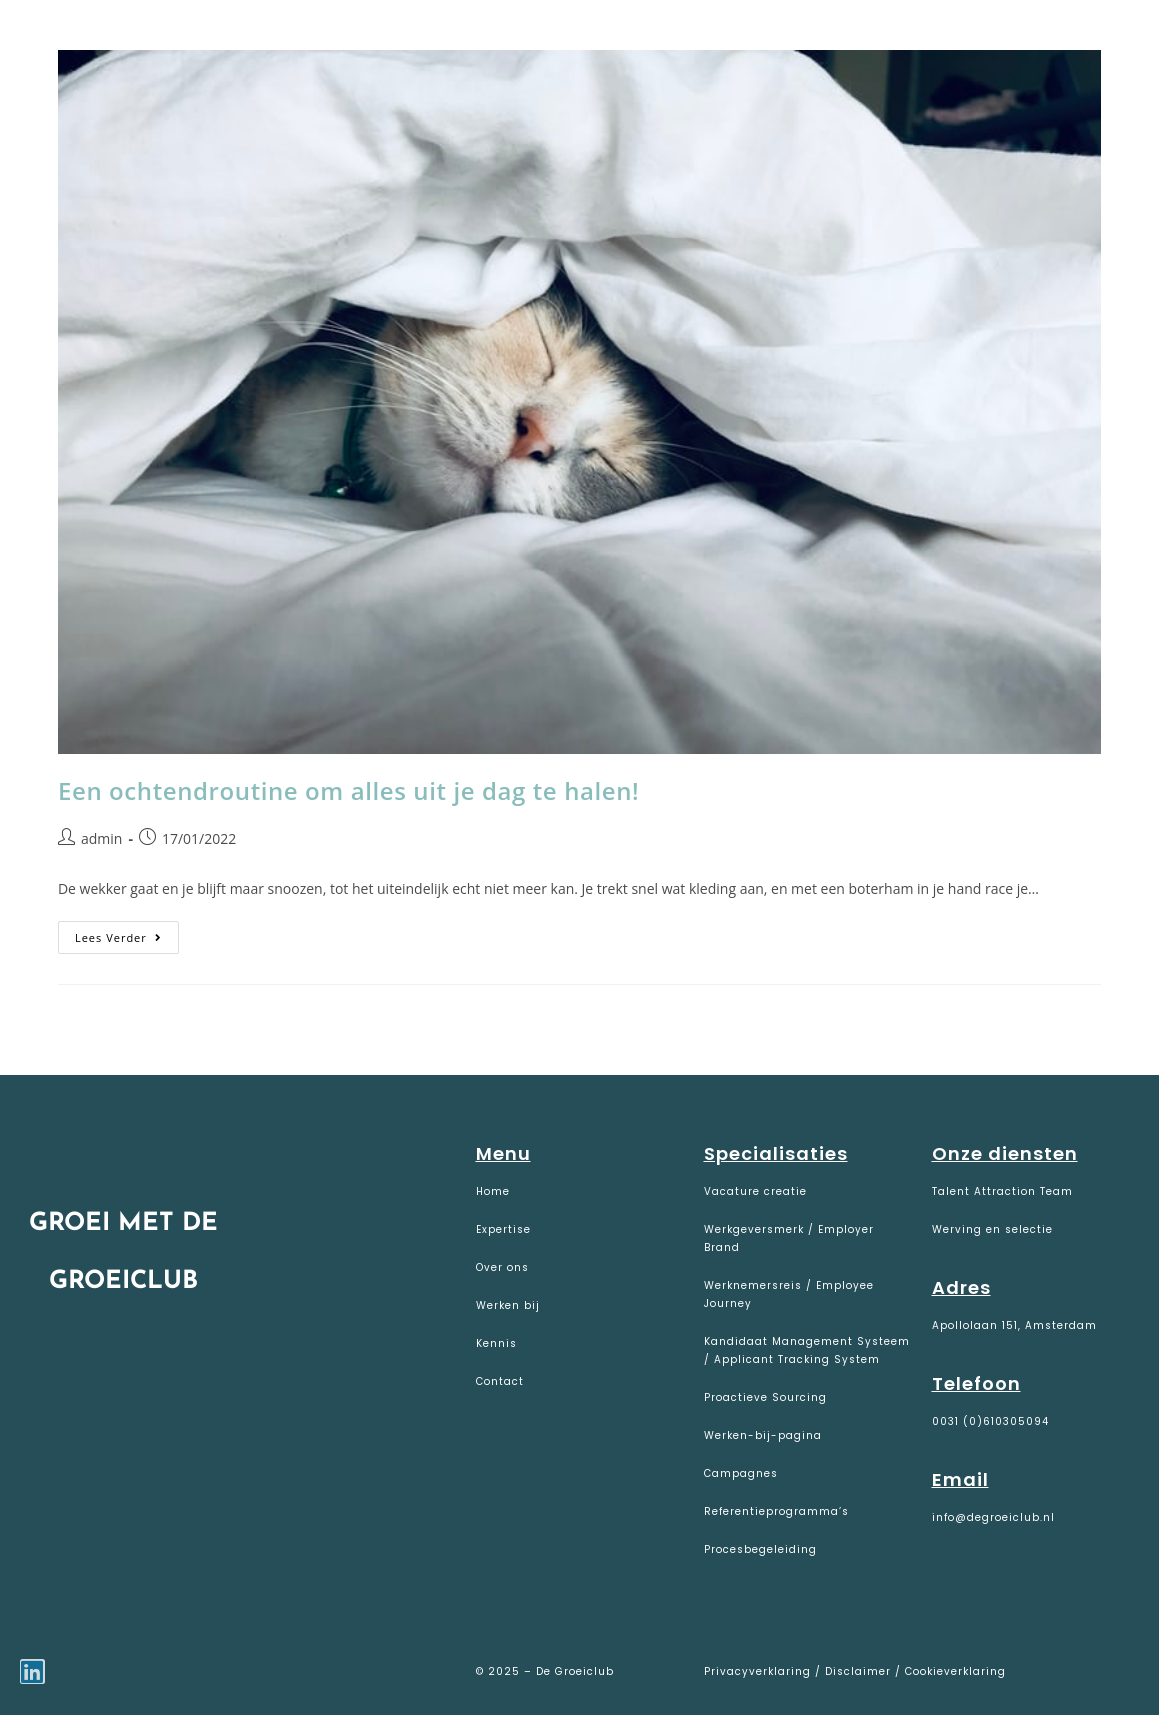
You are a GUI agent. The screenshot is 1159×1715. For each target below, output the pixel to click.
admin (101, 838)
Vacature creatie (755, 1191)
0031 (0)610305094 (990, 1421)
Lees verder (127, 933)
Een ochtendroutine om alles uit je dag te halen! (348, 790)
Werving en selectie (992, 1229)
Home (493, 1191)
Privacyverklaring (759, 1671)
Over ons (502, 1267)
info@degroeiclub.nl (993, 1517)
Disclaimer (858, 1671)
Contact (500, 1381)
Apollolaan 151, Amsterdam (1014, 1325)
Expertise (503, 1229)
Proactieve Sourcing (765, 1397)
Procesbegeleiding (760, 1549)
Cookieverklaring (955, 1671)
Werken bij (508, 1305)
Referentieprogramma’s (776, 1511)
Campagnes (741, 1473)
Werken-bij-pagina (763, 1435)
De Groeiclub (140, 41)
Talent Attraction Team (1002, 1191)
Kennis (496, 1343)
